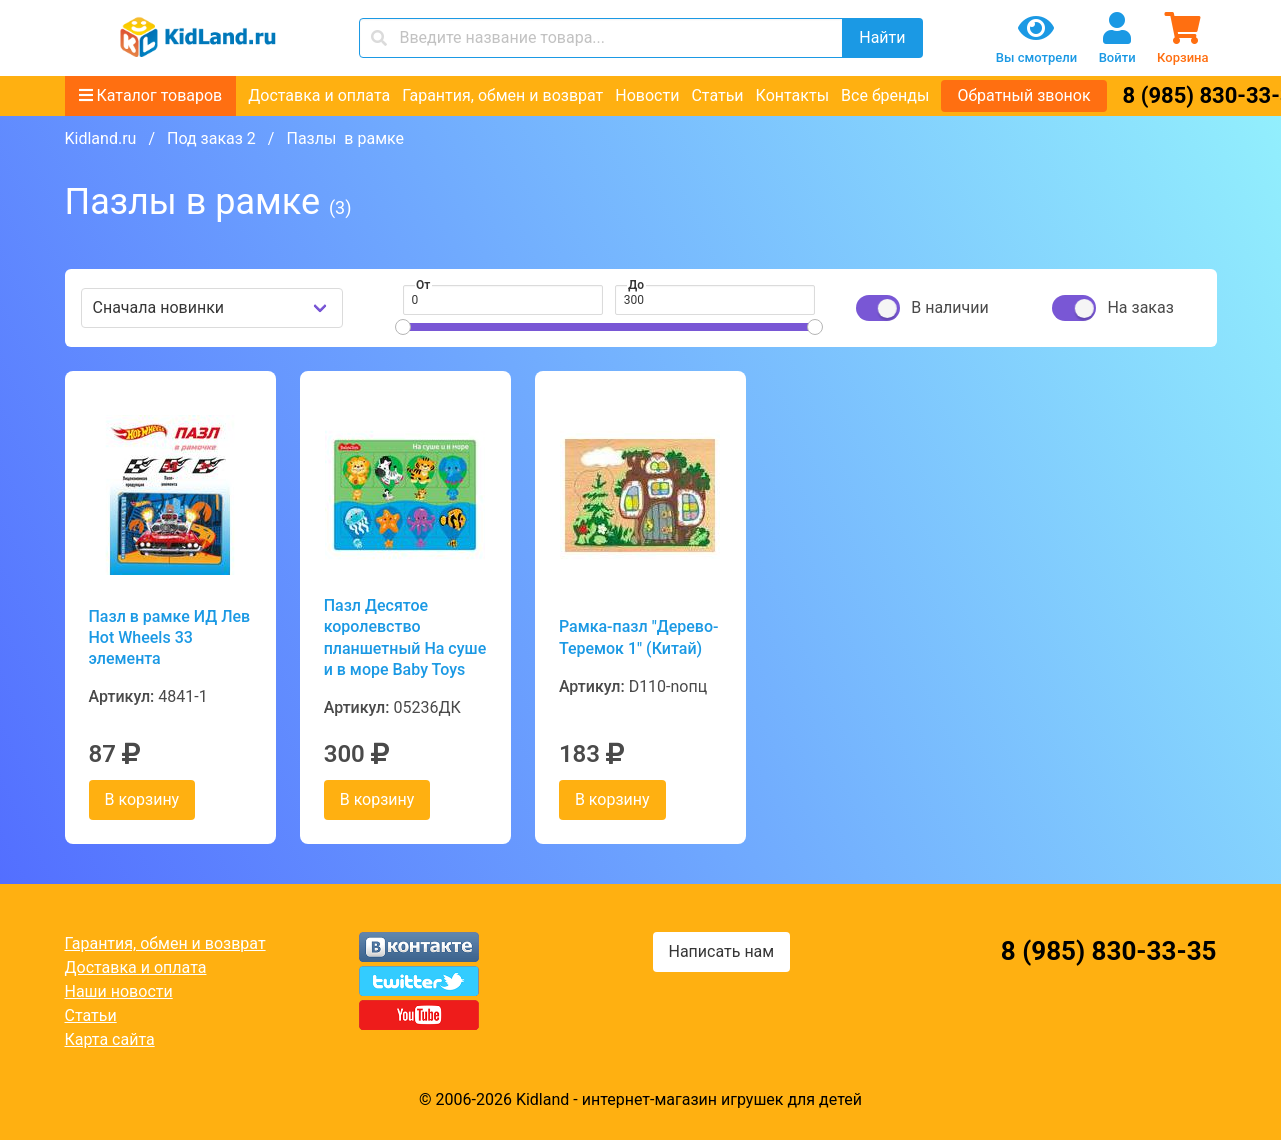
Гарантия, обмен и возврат (502, 95)
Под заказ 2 (211, 138)
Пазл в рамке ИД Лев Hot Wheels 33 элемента (170, 638)
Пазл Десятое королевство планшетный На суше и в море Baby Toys (405, 637)
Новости (647, 95)
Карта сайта (110, 1039)
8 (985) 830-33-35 (1109, 951)
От (423, 285)
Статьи (717, 95)
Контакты (792, 95)
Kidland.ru (101, 138)
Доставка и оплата (319, 95)
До (636, 285)
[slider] (403, 327)
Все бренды (885, 95)
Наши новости (119, 991)
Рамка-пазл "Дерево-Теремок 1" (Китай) (639, 637)
